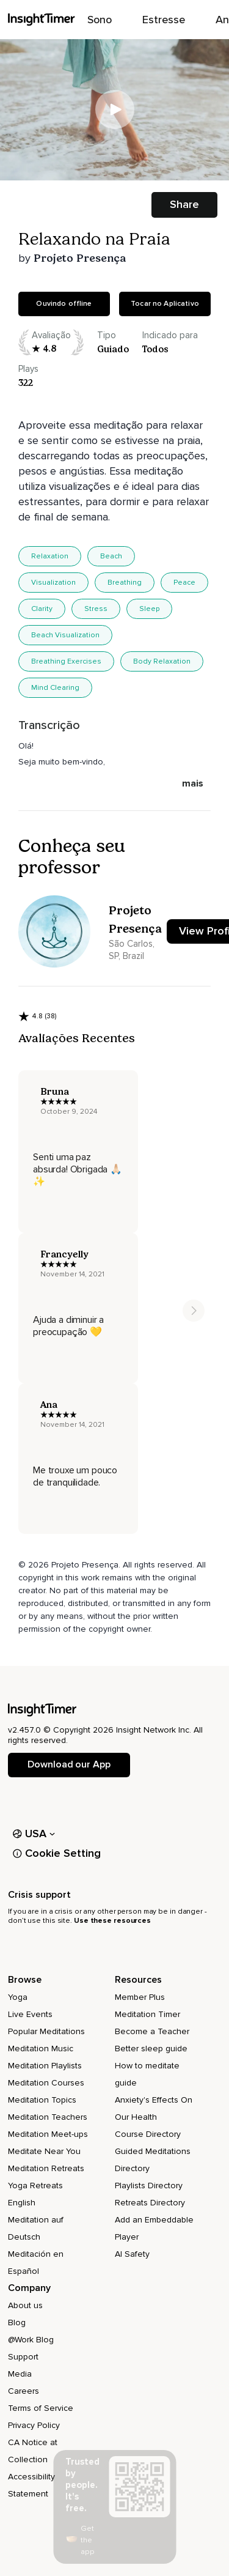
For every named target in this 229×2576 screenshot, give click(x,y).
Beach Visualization (65, 635)
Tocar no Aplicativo (165, 303)
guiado (113, 349)
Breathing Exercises (66, 661)
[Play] (114, 109)
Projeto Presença (80, 258)
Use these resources (112, 1920)
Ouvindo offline (64, 303)
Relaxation (49, 556)
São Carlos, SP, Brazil (131, 949)
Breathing (124, 582)
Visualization (53, 582)
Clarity (42, 608)
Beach (111, 556)
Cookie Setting (57, 1853)
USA (34, 1833)
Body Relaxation (162, 661)
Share (184, 204)
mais (192, 783)
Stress (95, 608)
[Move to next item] (194, 1311)
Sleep (149, 608)
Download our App (68, 1764)
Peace (184, 582)
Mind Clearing (55, 687)
